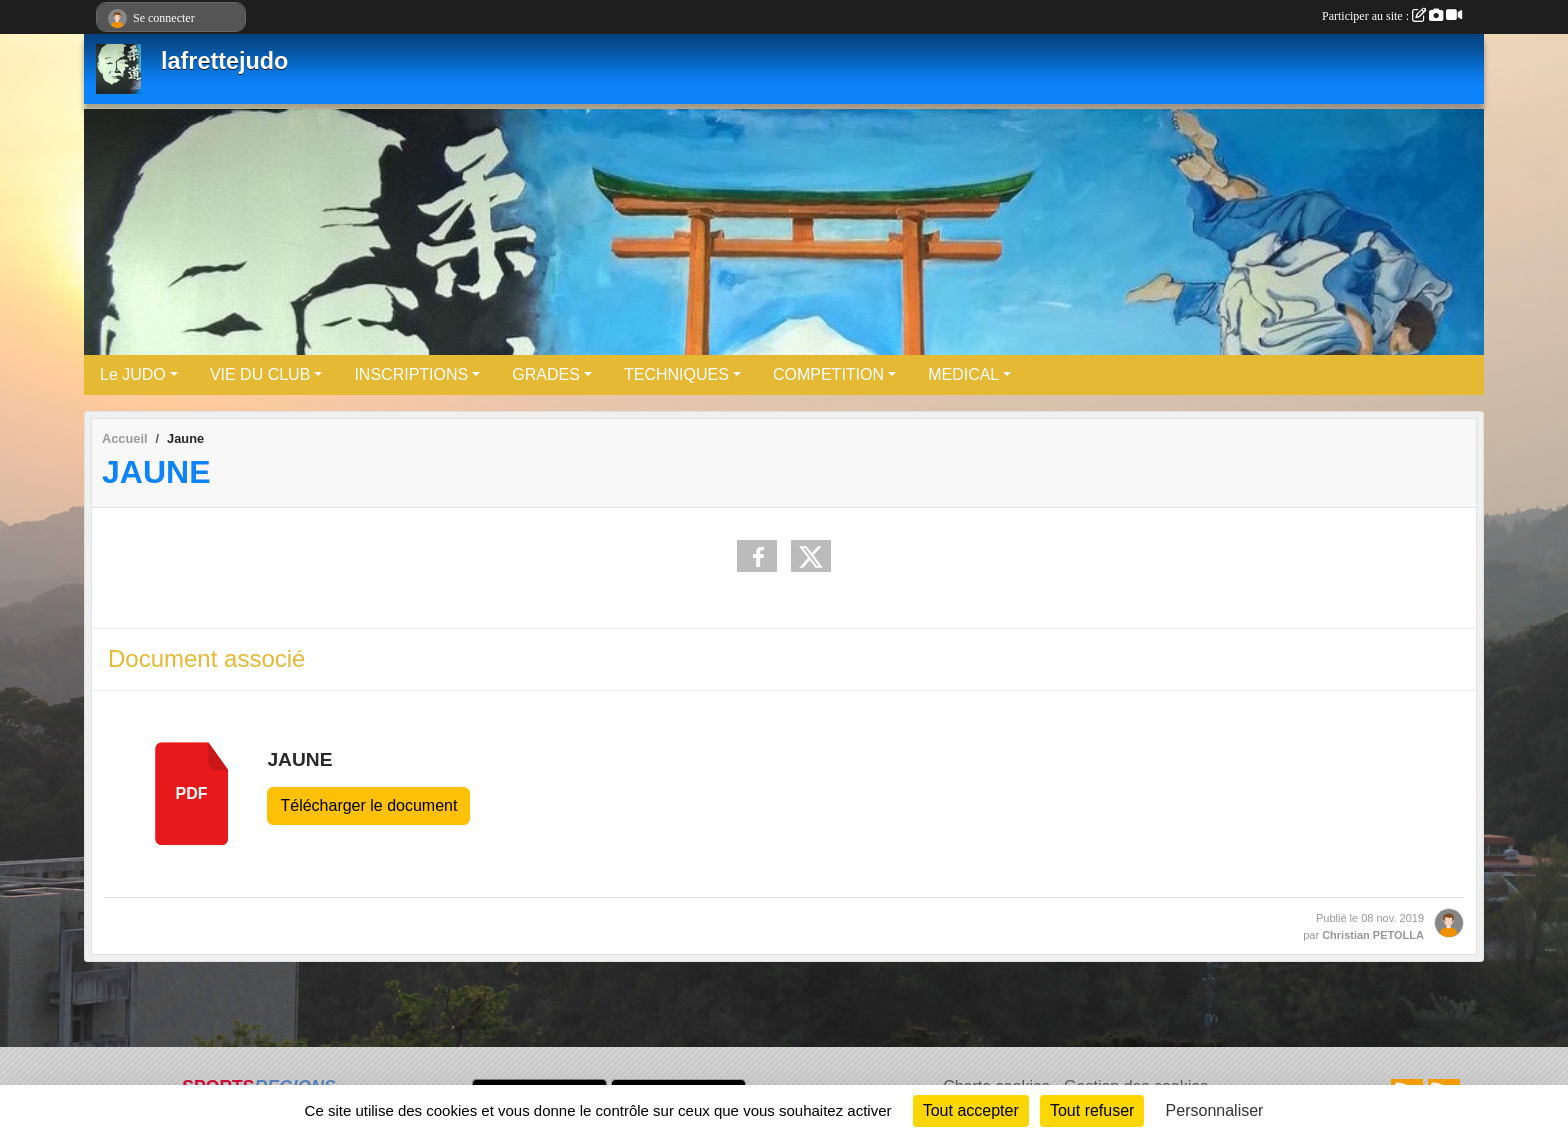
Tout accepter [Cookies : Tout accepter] (971, 1110)
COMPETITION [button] (828, 374)
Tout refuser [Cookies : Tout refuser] (1092, 1110)
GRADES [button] (546, 374)
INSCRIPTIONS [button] (411, 374)
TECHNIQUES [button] (676, 374)
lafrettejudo (224, 61)
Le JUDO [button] (133, 374)
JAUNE (299, 759)
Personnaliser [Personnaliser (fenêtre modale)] (1215, 1110)
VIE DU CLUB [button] (260, 374)
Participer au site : (1392, 16)
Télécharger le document (368, 805)
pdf (192, 793)
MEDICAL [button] (963, 374)
